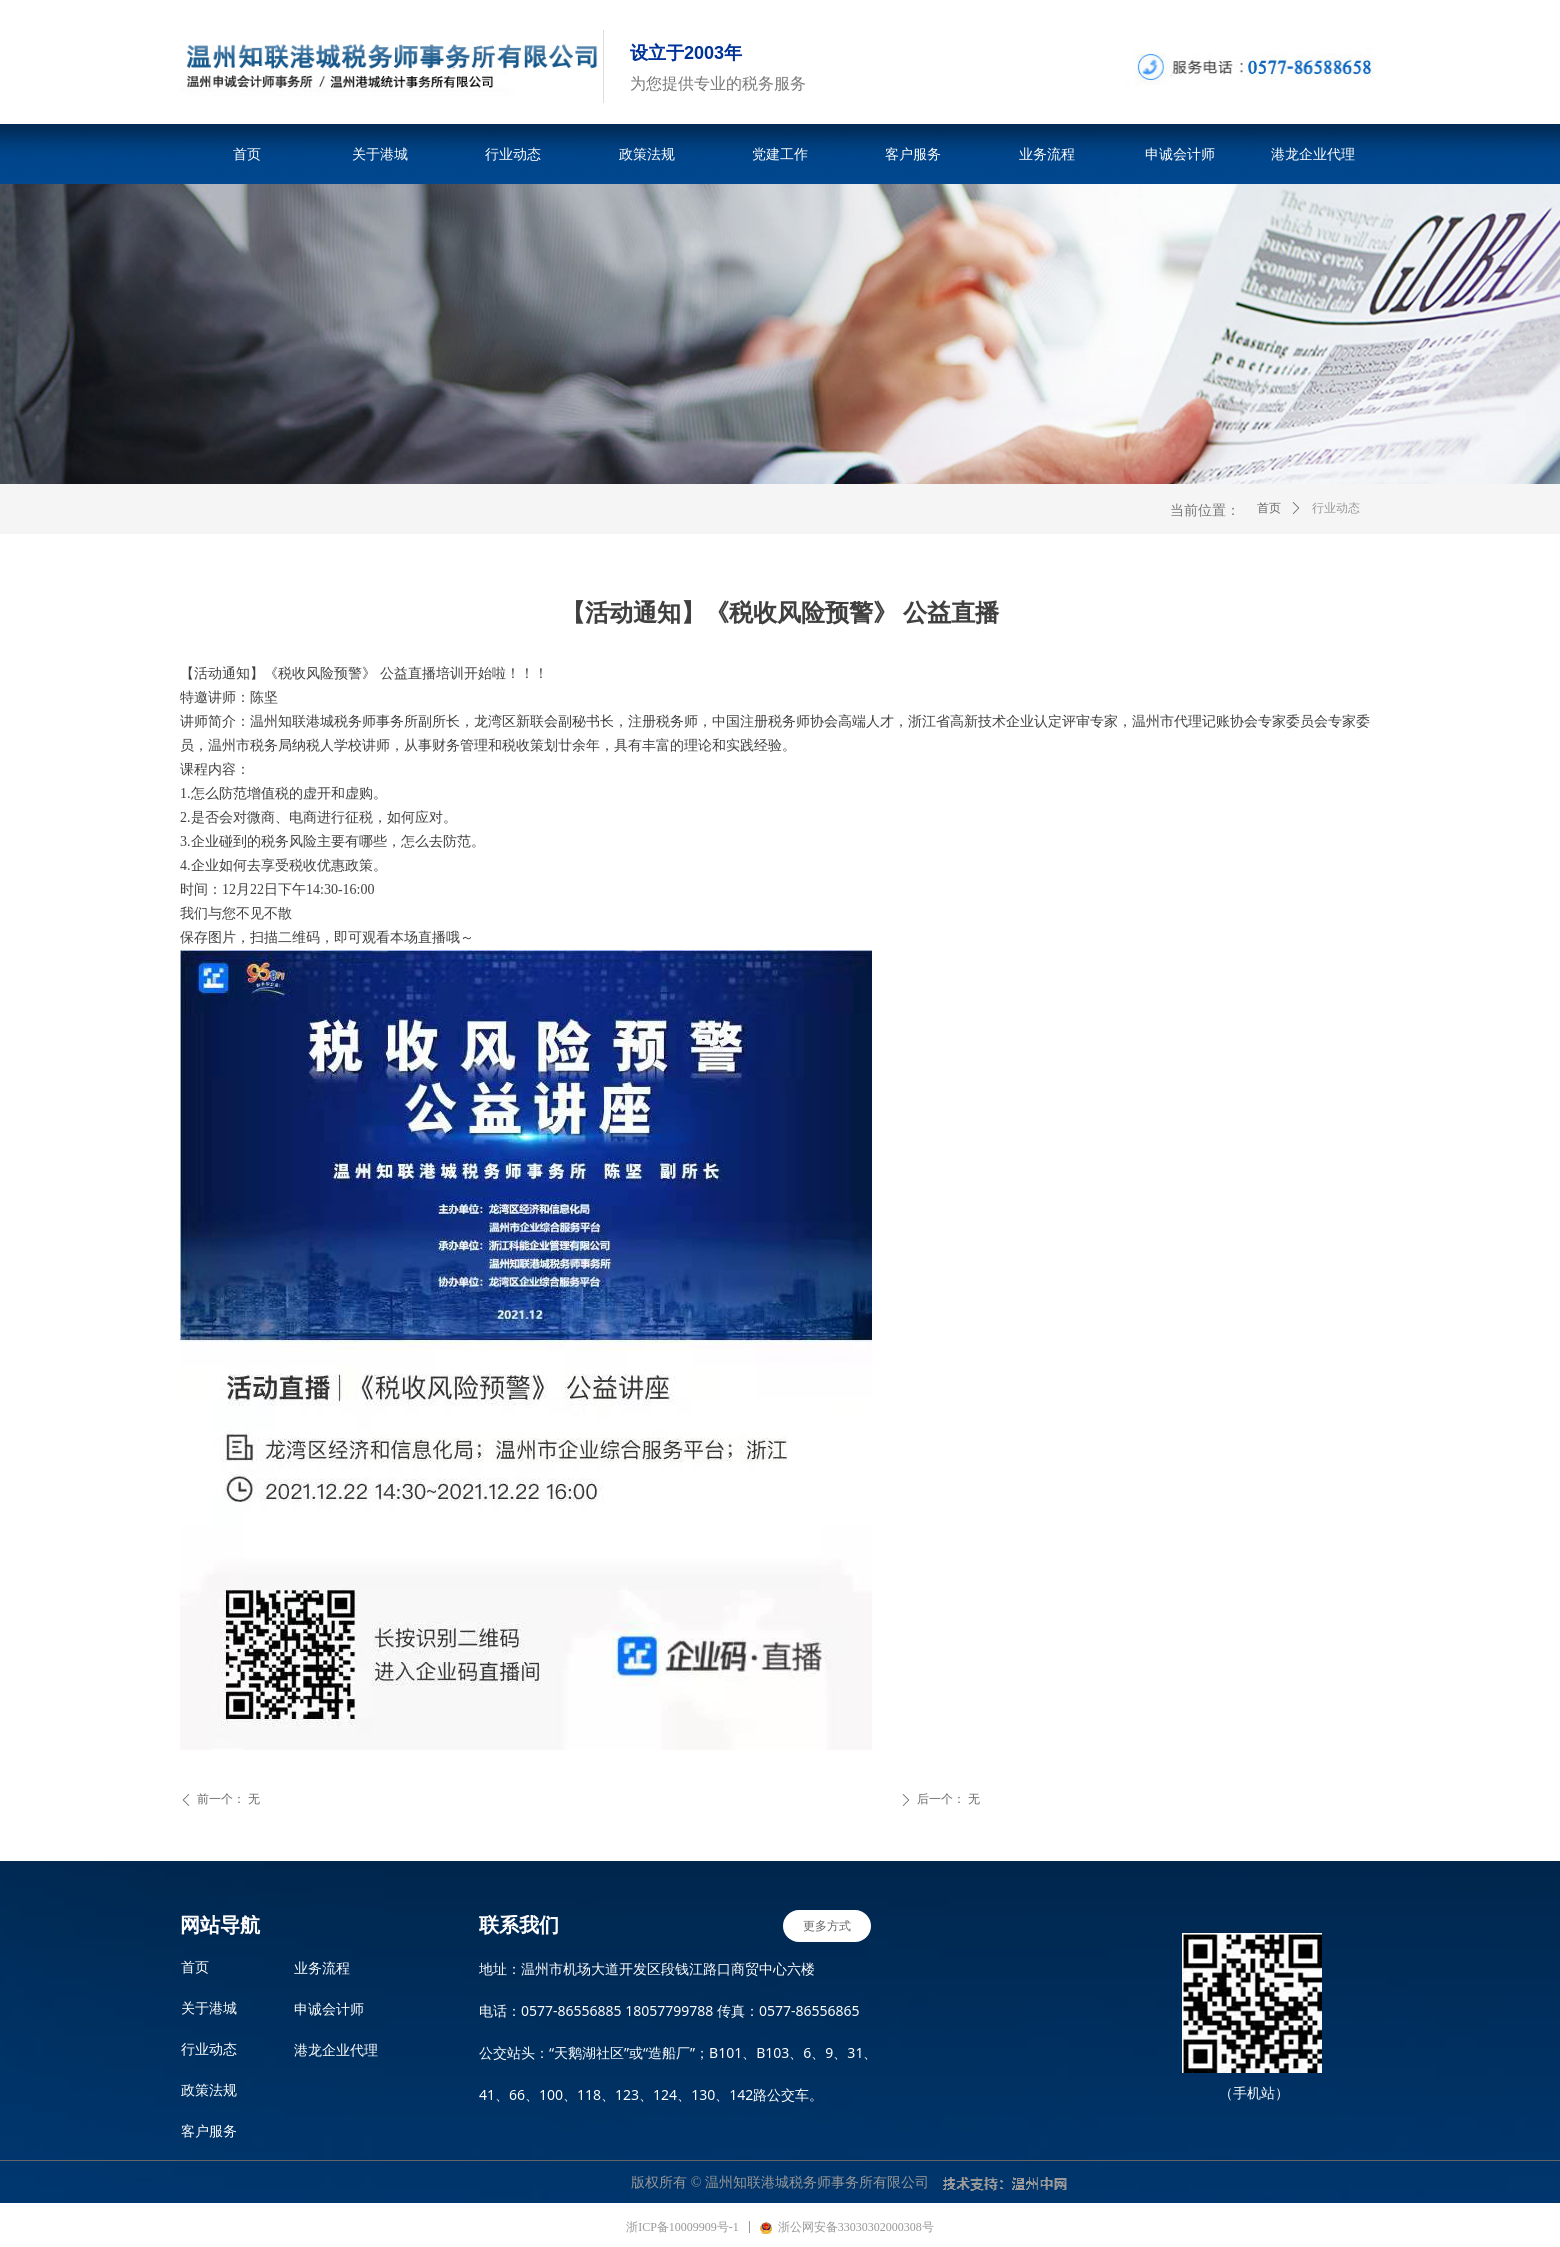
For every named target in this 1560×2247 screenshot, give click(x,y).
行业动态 (1336, 508)
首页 (1269, 508)
